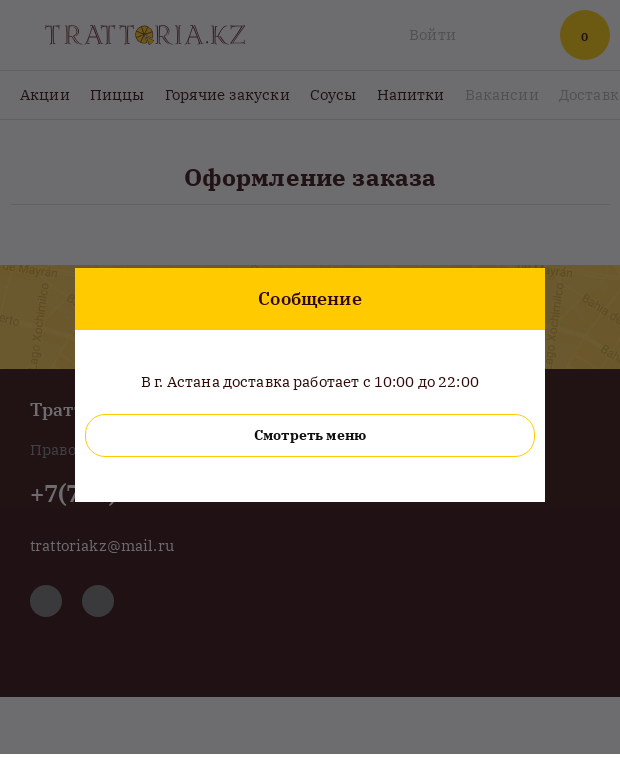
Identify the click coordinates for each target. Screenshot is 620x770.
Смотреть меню (310, 435)
